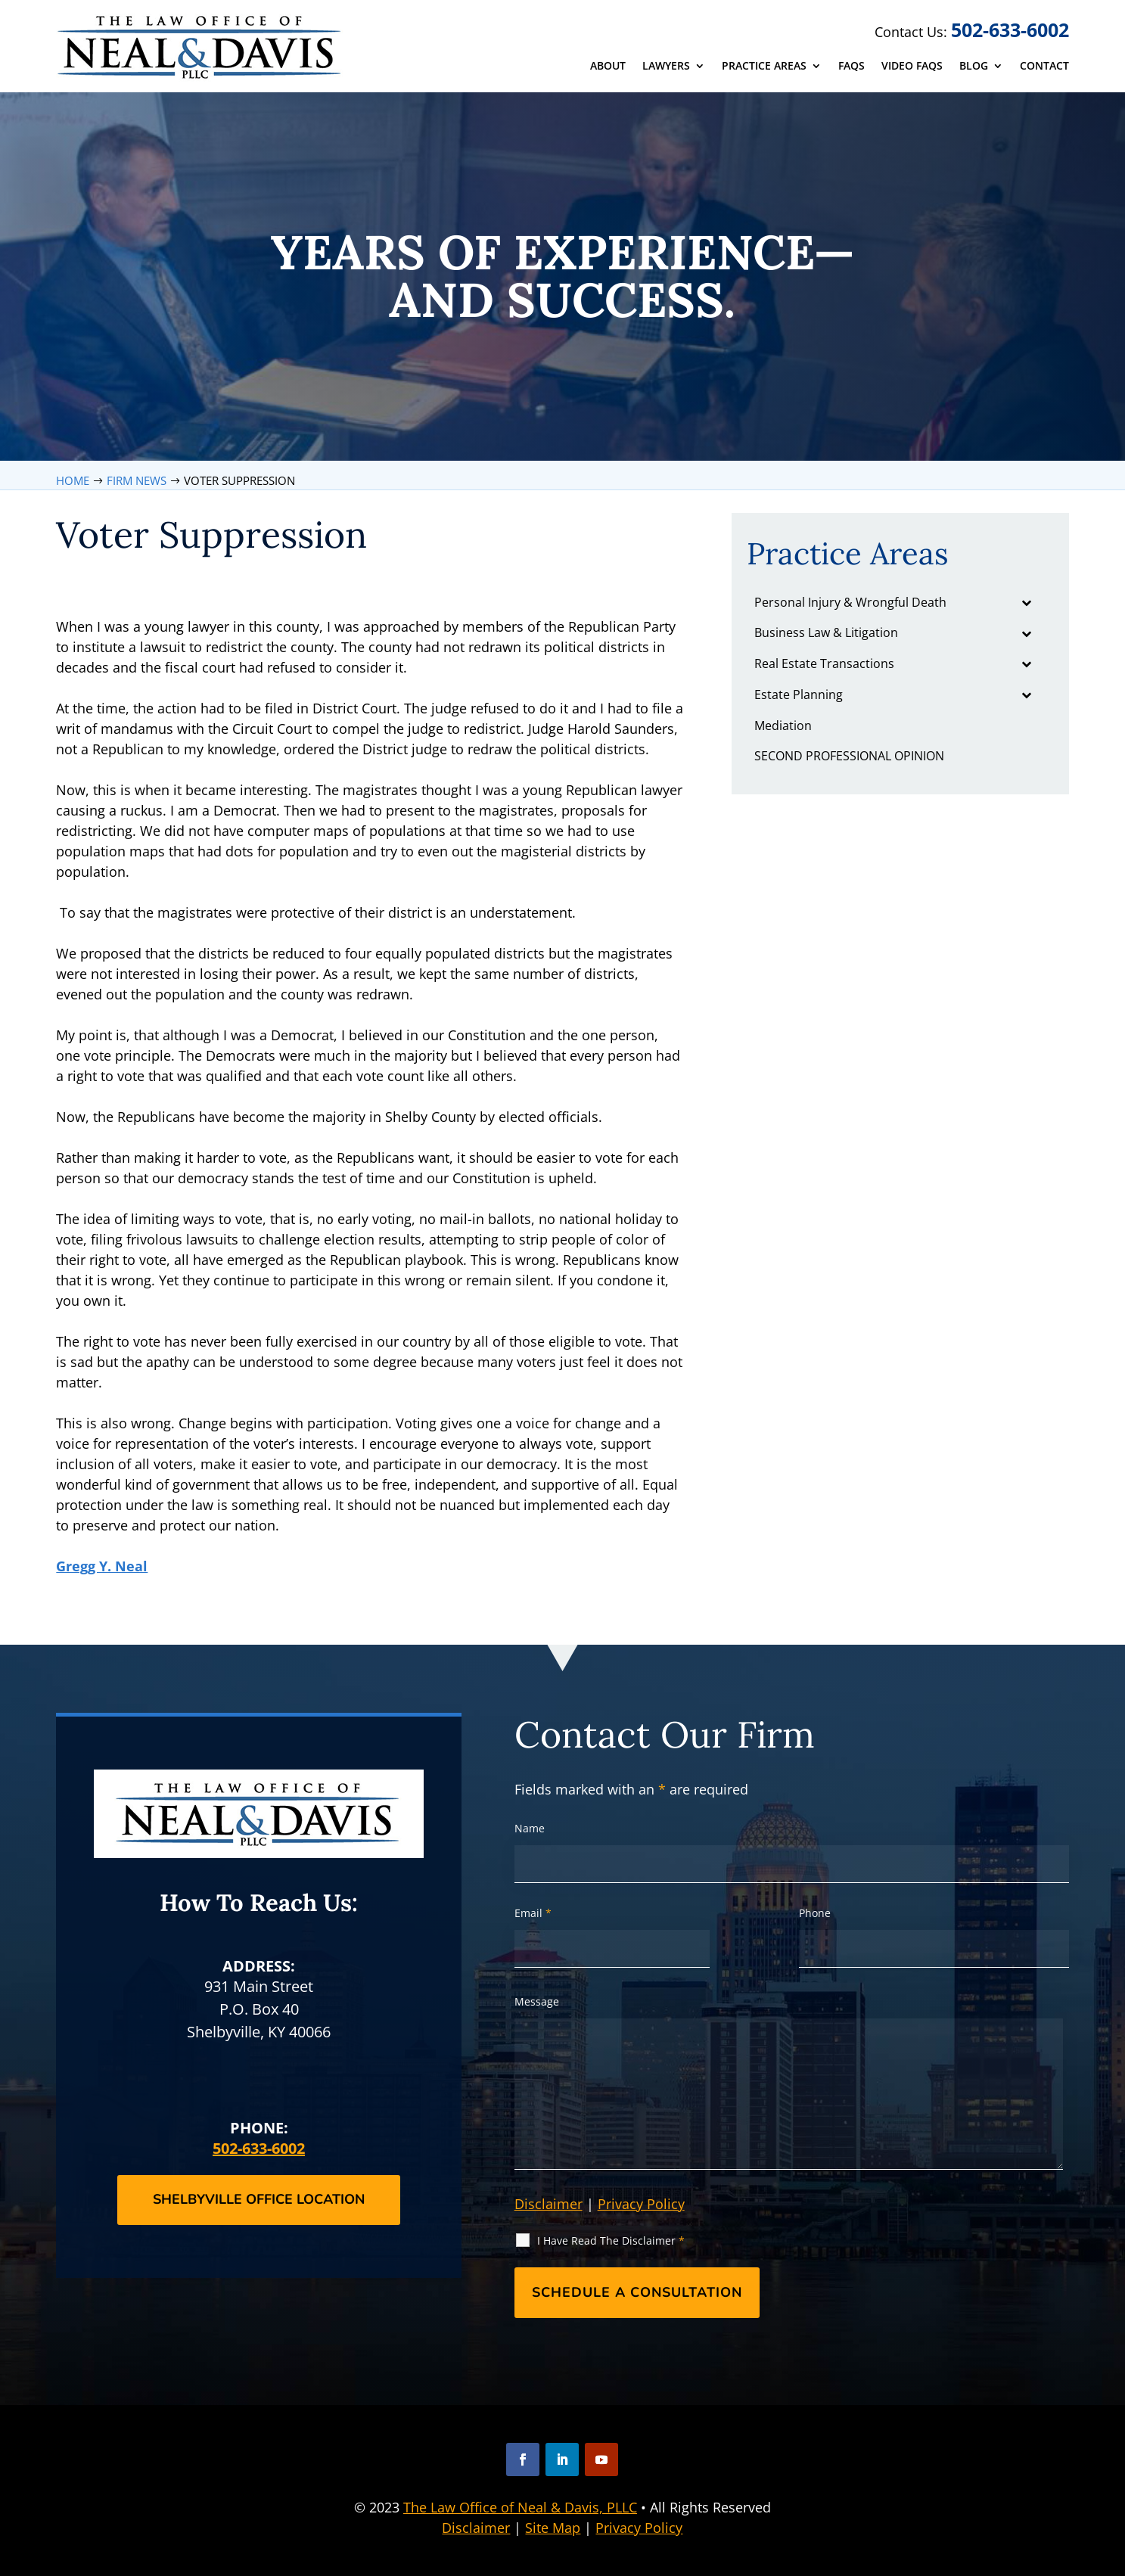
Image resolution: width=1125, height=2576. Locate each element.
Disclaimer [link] (476, 2528)
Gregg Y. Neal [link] (102, 1566)
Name (529, 1828)
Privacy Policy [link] (638, 2528)
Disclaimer (548, 2204)
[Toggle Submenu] (1026, 602)
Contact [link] (1044, 67)
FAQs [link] (851, 67)
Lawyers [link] (666, 67)
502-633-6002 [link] (1010, 29)
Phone (815, 1913)
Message (536, 2001)
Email (533, 1913)
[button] (522, 2459)
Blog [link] (973, 67)
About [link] (608, 67)
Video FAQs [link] (912, 67)
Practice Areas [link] (764, 67)
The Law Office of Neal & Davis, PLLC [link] (520, 2507)
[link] (201, 46)
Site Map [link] (552, 2528)
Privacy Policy (641, 2204)
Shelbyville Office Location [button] (259, 2199)
